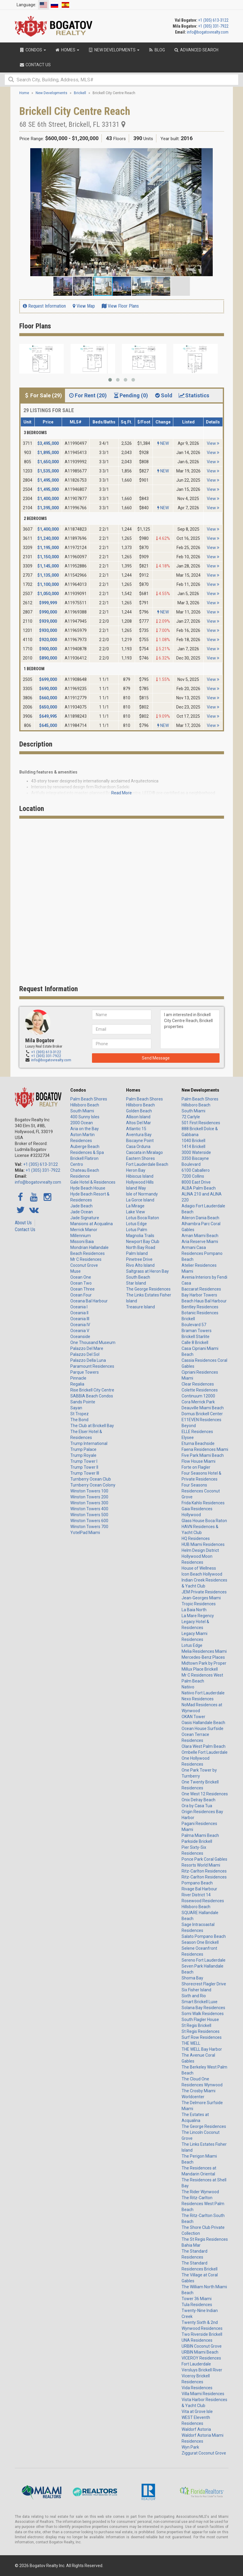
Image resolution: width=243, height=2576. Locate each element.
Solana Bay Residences (203, 2007)
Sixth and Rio (194, 1995)
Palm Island (137, 1253)
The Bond (79, 1419)
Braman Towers (197, 1330)
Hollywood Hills (140, 1182)
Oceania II (79, 1312)
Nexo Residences (198, 1698)
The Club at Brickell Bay (92, 1425)
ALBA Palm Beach (199, 1188)
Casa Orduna (138, 1146)
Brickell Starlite (195, 1336)
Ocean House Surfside (202, 1728)
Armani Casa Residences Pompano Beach (202, 1253)
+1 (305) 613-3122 (213, 20)
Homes (133, 1090)
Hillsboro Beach (84, 1105)
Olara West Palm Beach (203, 1746)
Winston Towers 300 (89, 1502)
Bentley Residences (200, 1306)
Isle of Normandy (142, 1194)
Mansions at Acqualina (91, 1223)
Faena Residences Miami (205, 1449)
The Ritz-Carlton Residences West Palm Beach (203, 2203)
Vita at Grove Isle (197, 2411)
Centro (76, 1164)
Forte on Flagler (196, 1467)
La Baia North (194, 1609)
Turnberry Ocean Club (90, 1479)
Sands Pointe (82, 1402)
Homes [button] (67, 50)
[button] (218, 153)
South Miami (82, 1110)
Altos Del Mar (138, 1122)
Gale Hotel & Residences (92, 1182)
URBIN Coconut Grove (202, 2346)
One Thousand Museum (92, 1342)
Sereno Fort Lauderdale (203, 1960)
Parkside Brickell (197, 1841)
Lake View (135, 1211)
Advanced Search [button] (196, 50)
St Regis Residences (201, 2031)
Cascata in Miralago (144, 1152)
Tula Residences (197, 2304)
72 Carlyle (191, 1116)
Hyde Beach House (87, 1188)
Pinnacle (78, 1378)
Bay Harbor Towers (199, 1295)
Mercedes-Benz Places (203, 1657)
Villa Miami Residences (203, 2393)
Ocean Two (81, 1283)
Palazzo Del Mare (86, 1348)
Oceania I (79, 1306)
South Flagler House (200, 2019)
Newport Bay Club (142, 1241)
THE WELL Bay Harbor (202, 2049)
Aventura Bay (139, 1134)
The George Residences (148, 1289)
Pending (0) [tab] (130, 395)
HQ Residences (196, 1538)
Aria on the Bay (84, 1128)
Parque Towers (84, 1372)
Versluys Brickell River (202, 2370)
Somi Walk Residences (203, 2013)
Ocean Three (82, 1289)
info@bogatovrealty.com (207, 32)
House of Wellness (199, 1568)
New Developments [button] (113, 50)
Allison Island (138, 1116)
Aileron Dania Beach (200, 1217)
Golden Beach (139, 1110)
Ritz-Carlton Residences (204, 1871)
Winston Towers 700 (89, 1526)
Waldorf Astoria (196, 2429)
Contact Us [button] (35, 64)
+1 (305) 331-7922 (213, 26)
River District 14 (196, 1894)
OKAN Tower (193, 1716)
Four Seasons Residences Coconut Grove (201, 1491)
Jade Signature (84, 1217)
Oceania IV (80, 1324)
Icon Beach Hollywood (202, 1574)
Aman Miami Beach (200, 1235)
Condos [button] (32, 50)
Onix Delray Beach (198, 1799)
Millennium (80, 1235)
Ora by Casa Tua (197, 1805)
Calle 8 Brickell (195, 1342)
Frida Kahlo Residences (203, 1502)
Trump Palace (83, 1449)
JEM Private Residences (204, 1592)
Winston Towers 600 (89, 1520)
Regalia (77, 1384)
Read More (121, 792)
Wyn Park (190, 2447)
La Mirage (135, 1206)
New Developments (200, 1090)
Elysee (188, 1437)
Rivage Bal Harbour (199, 1888)
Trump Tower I (83, 1461)
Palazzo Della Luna (88, 1360)
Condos (78, 1090)
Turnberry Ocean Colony (92, 1485)
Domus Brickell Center (202, 1413)
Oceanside (80, 1336)
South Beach (138, 1277)
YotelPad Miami (85, 1532)
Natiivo (188, 1687)
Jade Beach (81, 1206)
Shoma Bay (192, 1978)
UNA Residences (197, 2340)
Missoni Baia (82, 1241)
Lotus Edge (136, 1223)
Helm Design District (200, 1550)
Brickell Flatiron (84, 1158)
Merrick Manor (83, 1229)
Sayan (76, 1407)
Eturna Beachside (198, 1443)
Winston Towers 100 (89, 1491)
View (213, 443)
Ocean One (80, 1277)
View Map (84, 306)
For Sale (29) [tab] (42, 395)
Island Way (136, 1188)
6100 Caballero (196, 1170)
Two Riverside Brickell (202, 2334)
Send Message (156, 1058)
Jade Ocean (81, 1211)
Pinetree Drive (139, 1259)
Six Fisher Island (196, 1989)
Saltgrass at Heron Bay (147, 1271)
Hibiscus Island (139, 1176)
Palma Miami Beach (200, 1835)
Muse (75, 1271)
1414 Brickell (193, 1146)
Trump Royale (83, 1455)
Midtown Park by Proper (204, 1663)
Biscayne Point (140, 1140)
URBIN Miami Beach (200, 2352)
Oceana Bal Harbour (89, 1301)
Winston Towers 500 (89, 1514)
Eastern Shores (140, 1158)
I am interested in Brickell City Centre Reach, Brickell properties (190, 1029)
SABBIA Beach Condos (91, 1396)
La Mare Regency (198, 1615)
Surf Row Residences (202, 2037)
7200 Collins (193, 1176)
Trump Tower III (84, 1473)
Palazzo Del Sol (84, 1354)
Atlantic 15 (136, 1128)
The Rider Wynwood (200, 2191)
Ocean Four (81, 1295)
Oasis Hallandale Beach (203, 1722)
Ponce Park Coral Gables (204, 1859)
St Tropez (79, 1413)
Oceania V (79, 1330)
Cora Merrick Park (198, 1402)
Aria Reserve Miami (200, 1241)
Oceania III (79, 1318)
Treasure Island (140, 1306)
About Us (23, 1222)
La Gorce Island (140, 1200)
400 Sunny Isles (84, 1116)
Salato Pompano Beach (204, 1936)
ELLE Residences (197, 1431)
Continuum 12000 (198, 1396)
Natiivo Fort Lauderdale (203, 1693)
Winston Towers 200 (89, 1497)
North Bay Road (140, 1247)
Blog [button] (156, 50)
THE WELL (191, 2043)
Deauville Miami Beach (203, 1407)
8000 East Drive (196, 1182)
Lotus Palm (136, 1229)
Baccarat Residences (201, 1289)
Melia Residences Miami (204, 1651)
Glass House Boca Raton (204, 1520)
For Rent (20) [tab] (87, 395)
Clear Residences (198, 1384)
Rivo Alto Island (140, 1265)
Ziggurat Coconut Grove (204, 2453)
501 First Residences (201, 1122)
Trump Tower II (84, 1467)
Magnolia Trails (140, 1235)
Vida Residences (197, 2387)
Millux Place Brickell (200, 1669)
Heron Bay (135, 1170)
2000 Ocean (81, 1122)
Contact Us (25, 1229)
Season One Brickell (200, 1942)
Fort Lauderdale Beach (147, 1164)
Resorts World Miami (201, 1865)
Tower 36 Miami (197, 2298)
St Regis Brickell (196, 2025)
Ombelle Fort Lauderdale (205, 1752)
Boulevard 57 (194, 1324)
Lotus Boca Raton (142, 1217)
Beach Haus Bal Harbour (204, 1301)
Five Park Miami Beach (203, 1455)
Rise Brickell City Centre (92, 1390)
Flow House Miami (198, 1461)
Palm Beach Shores (88, 1099)
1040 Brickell (193, 1140)
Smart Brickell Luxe (199, 2001)
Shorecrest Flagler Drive (204, 1984)
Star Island (136, 1283)
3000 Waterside (196, 1152)
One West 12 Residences (205, 1793)
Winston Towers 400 (89, 1508)
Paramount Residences (92, 1366)
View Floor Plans (120, 306)
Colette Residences (200, 1390)
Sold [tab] (163, 395)
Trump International (88, 1443)
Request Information (44, 306)
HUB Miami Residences (203, 1544)
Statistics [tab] (193, 395)
